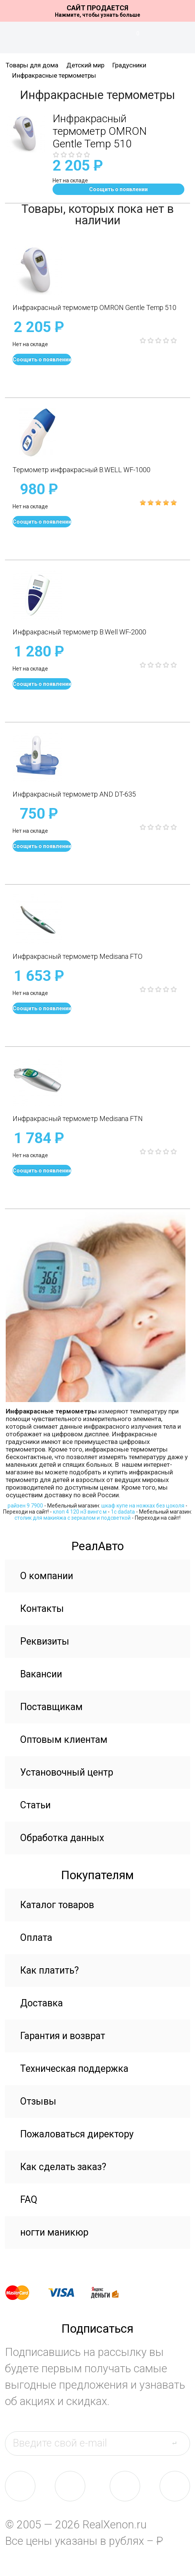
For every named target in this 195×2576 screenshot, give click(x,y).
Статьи (35, 1805)
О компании (46, 1575)
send (179, 2443)
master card (24, 2292)
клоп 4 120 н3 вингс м (80, 1512)
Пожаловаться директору (77, 2134)
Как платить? (49, 1970)
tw (125, 2486)
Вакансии (41, 1674)
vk (20, 2486)
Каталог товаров (57, 1904)
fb (70, 2486)
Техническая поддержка (74, 2068)
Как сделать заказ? (63, 2166)
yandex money (110, 2292)
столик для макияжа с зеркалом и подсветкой (72, 1518)
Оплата (36, 1937)
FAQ (28, 2199)
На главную (97, 35)
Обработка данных (62, 1837)
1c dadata (123, 1512)
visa (67, 2292)
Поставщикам (51, 1706)
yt (175, 2486)
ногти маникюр (54, 2232)
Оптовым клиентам (63, 1739)
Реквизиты (44, 1641)
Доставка (41, 2003)
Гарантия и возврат (62, 2035)
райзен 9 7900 (25, 1506)
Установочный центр (66, 1772)
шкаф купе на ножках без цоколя (142, 1506)
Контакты (42, 1608)
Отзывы (38, 2101)
